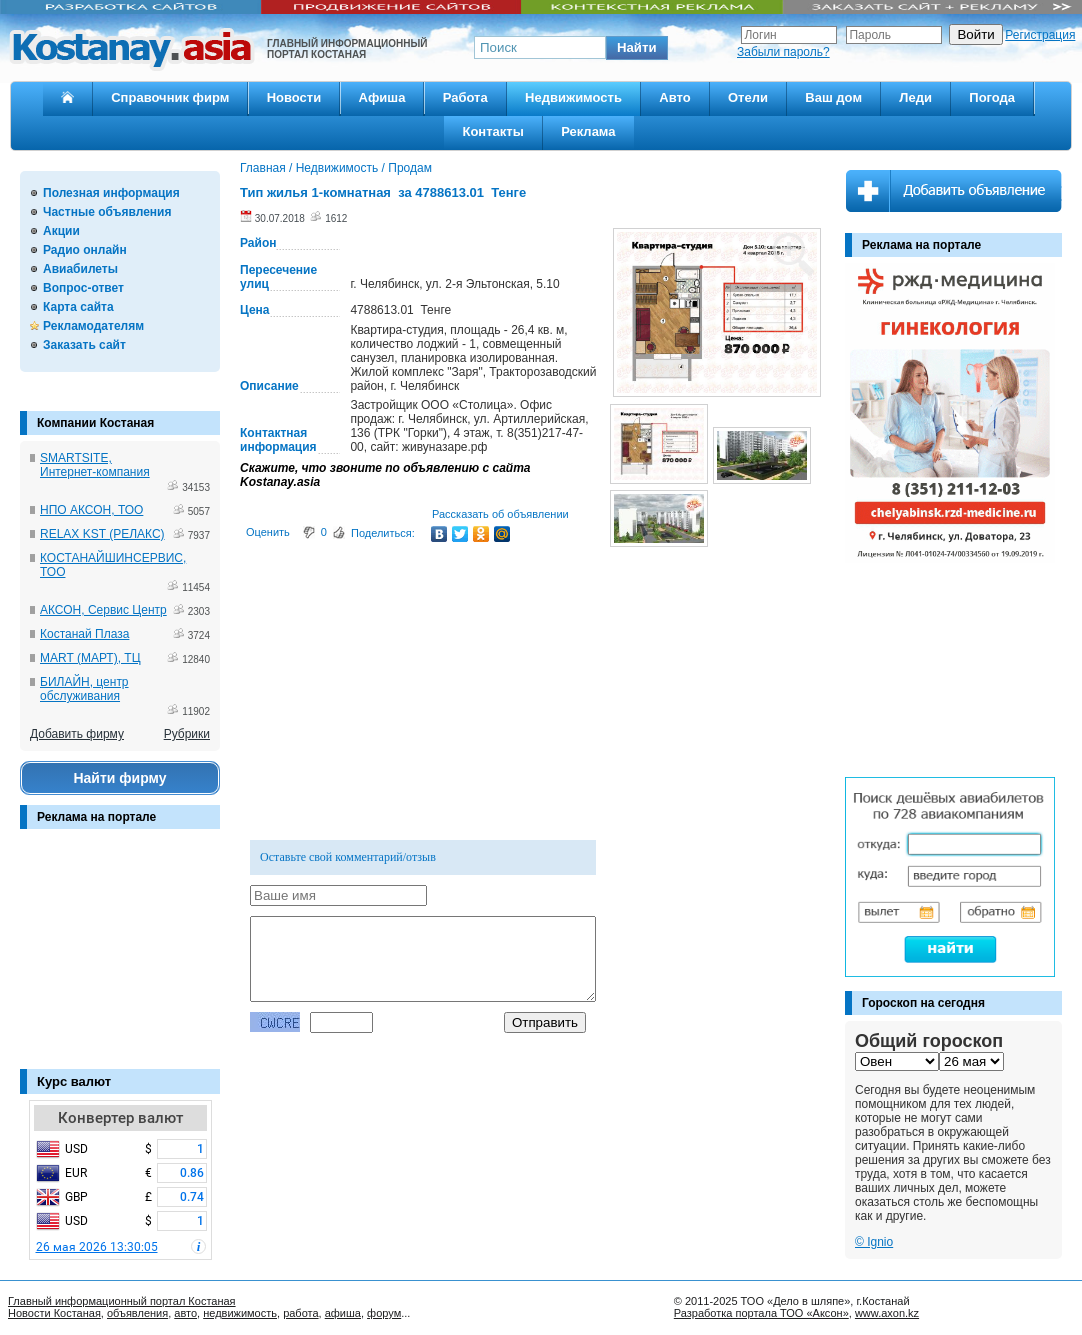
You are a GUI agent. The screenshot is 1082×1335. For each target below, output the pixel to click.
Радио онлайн (85, 250)
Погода (992, 97)
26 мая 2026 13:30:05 (97, 1247)
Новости (294, 97)
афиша (343, 1313)
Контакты (492, 131)
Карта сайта (78, 307)
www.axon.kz (887, 1313)
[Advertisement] (120, 959)
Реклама (588, 131)
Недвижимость (573, 97)
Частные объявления (107, 212)
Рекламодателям (93, 326)
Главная (263, 168)
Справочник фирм (170, 97)
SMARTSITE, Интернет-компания (95, 465)
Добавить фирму (77, 734)
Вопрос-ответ (83, 288)
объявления (137, 1313)
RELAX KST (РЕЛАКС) (102, 534)
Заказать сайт (84, 345)
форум (384, 1313)
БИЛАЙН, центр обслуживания (84, 689)
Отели (748, 97)
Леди (915, 97)
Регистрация (1040, 35)
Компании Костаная (95, 423)
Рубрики (187, 734)
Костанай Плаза (84, 634)
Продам (410, 168)
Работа (465, 97)
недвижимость (240, 1313)
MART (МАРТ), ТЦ (90, 658)
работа (300, 1313)
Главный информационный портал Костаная (122, 1301)
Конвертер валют (120, 1118)
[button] (637, 48)
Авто (674, 97)
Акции (61, 231)
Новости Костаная (54, 1313)
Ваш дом (833, 97)
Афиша (382, 97)
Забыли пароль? (783, 52)
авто (185, 1313)
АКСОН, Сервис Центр (103, 610)
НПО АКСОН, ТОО (91, 510)
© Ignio (874, 1242)
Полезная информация (111, 193)
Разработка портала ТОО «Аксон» (761, 1313)
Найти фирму (119, 778)
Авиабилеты (80, 269)
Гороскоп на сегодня (923, 1003)
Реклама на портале (96, 817)
